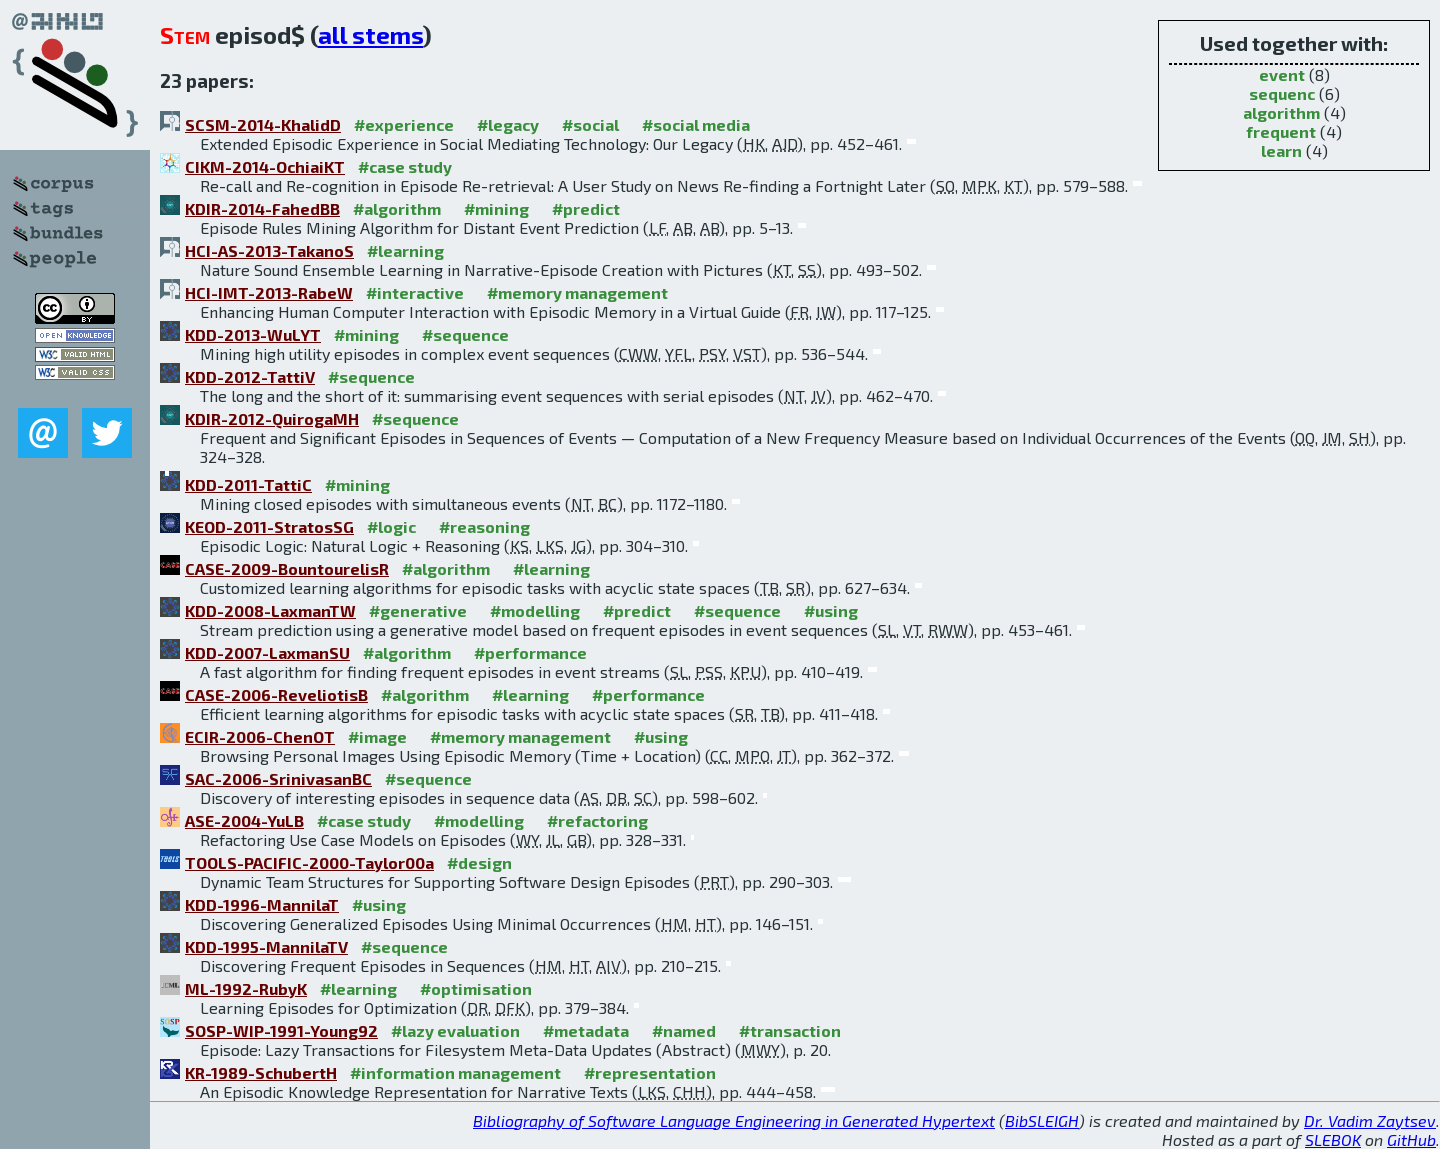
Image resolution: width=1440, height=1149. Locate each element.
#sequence (465, 334)
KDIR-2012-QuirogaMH (272, 418)
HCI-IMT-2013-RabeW (269, 292)
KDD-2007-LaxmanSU (267, 652)
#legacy (508, 124)
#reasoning (484, 526)
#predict (586, 208)
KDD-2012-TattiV (250, 376)
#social (590, 124)
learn (1281, 150)
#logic (391, 526)
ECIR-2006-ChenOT (260, 736)
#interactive (415, 292)
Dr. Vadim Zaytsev (1370, 1120)
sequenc (1282, 93)
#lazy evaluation (455, 1030)
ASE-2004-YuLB (244, 820)
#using (831, 610)
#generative (418, 610)
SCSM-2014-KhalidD (263, 124)
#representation (650, 1072)
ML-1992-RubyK (246, 988)
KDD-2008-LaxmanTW (270, 610)
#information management (455, 1072)
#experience (404, 124)
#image (377, 736)
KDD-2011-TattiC (248, 484)
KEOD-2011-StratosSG (269, 526)
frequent (1281, 131)
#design (479, 862)
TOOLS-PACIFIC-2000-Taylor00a (309, 862)
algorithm (1281, 112)
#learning (405, 250)
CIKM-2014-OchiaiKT (265, 166)
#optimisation (476, 988)
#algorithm (397, 208)
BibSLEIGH (1042, 1120)
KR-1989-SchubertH (261, 1072)
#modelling (535, 610)
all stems (370, 34)
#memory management (577, 292)
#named (684, 1030)
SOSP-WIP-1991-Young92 (281, 1030)
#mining (496, 208)
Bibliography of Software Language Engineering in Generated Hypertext (734, 1120)
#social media (696, 124)
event (1282, 74)
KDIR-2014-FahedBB (262, 208)
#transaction (790, 1030)
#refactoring (597, 820)
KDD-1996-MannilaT (262, 904)
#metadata (586, 1030)
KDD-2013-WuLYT (253, 334)
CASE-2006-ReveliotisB (276, 694)
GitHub (1411, 1139)
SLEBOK (1333, 1139)
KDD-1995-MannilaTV (266, 946)
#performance (530, 652)
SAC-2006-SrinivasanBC (278, 778)
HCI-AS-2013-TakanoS (269, 250)
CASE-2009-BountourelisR (287, 568)
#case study (405, 166)
